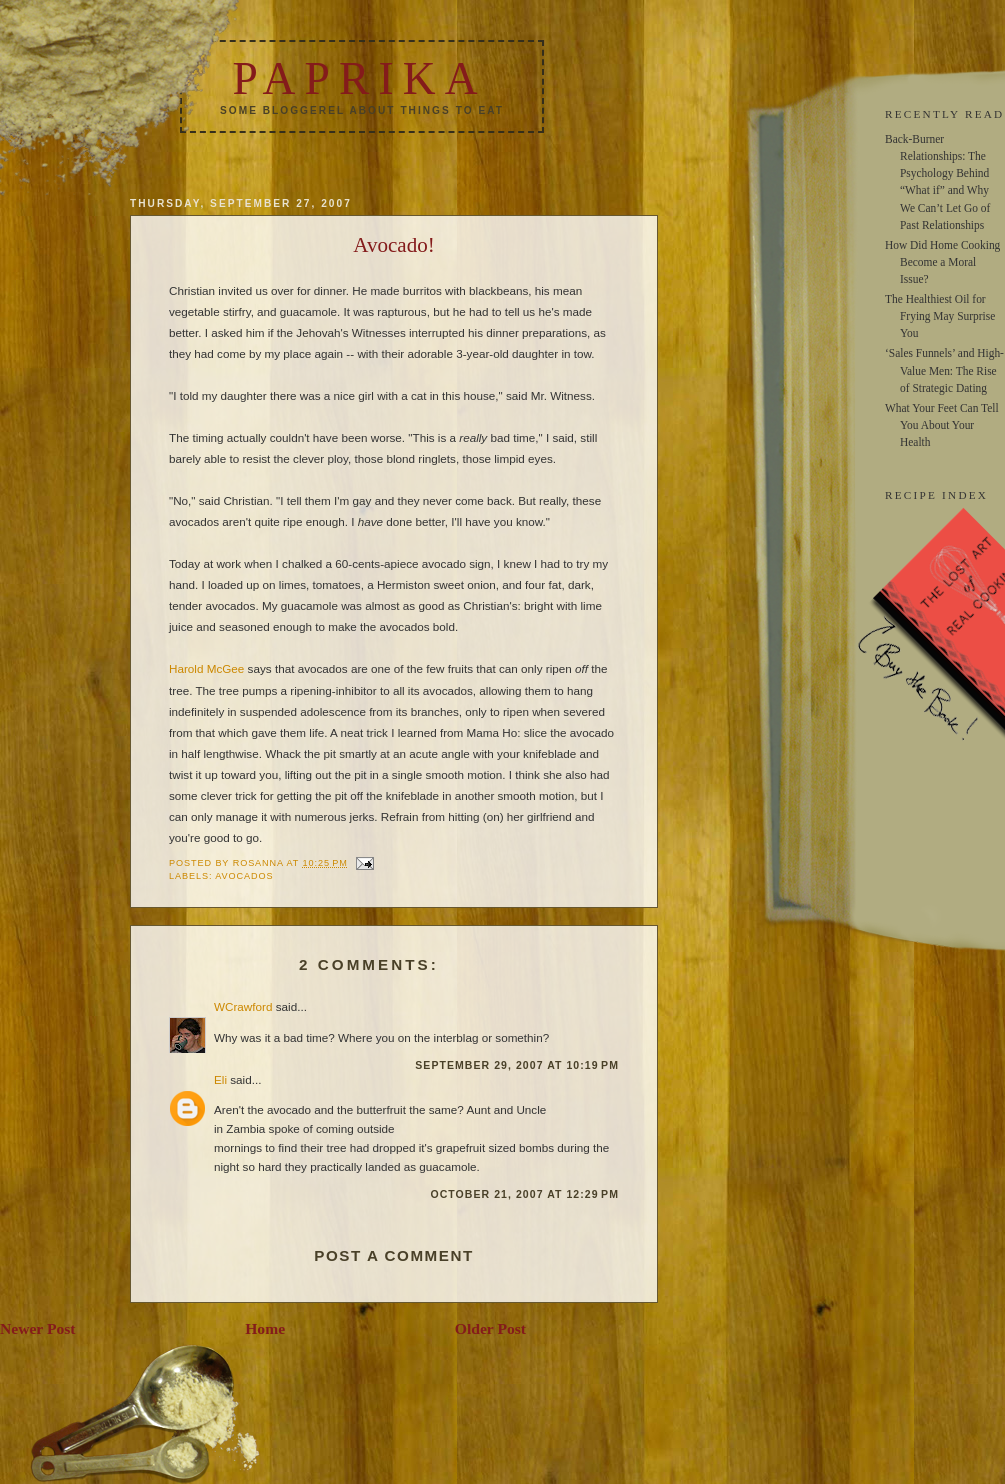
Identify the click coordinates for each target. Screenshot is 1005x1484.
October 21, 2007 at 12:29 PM (524, 1194)
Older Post (490, 1328)
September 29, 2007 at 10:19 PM (517, 1065)
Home (265, 1328)
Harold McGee (206, 668)
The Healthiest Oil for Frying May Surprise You (940, 316)
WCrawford (243, 1006)
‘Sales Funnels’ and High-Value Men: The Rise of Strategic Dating (944, 370)
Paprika (359, 78)
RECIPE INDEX (936, 495)
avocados (244, 876)
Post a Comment (394, 1255)
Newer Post (38, 1328)
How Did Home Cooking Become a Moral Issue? (942, 262)
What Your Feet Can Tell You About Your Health (942, 425)
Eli (220, 1079)
